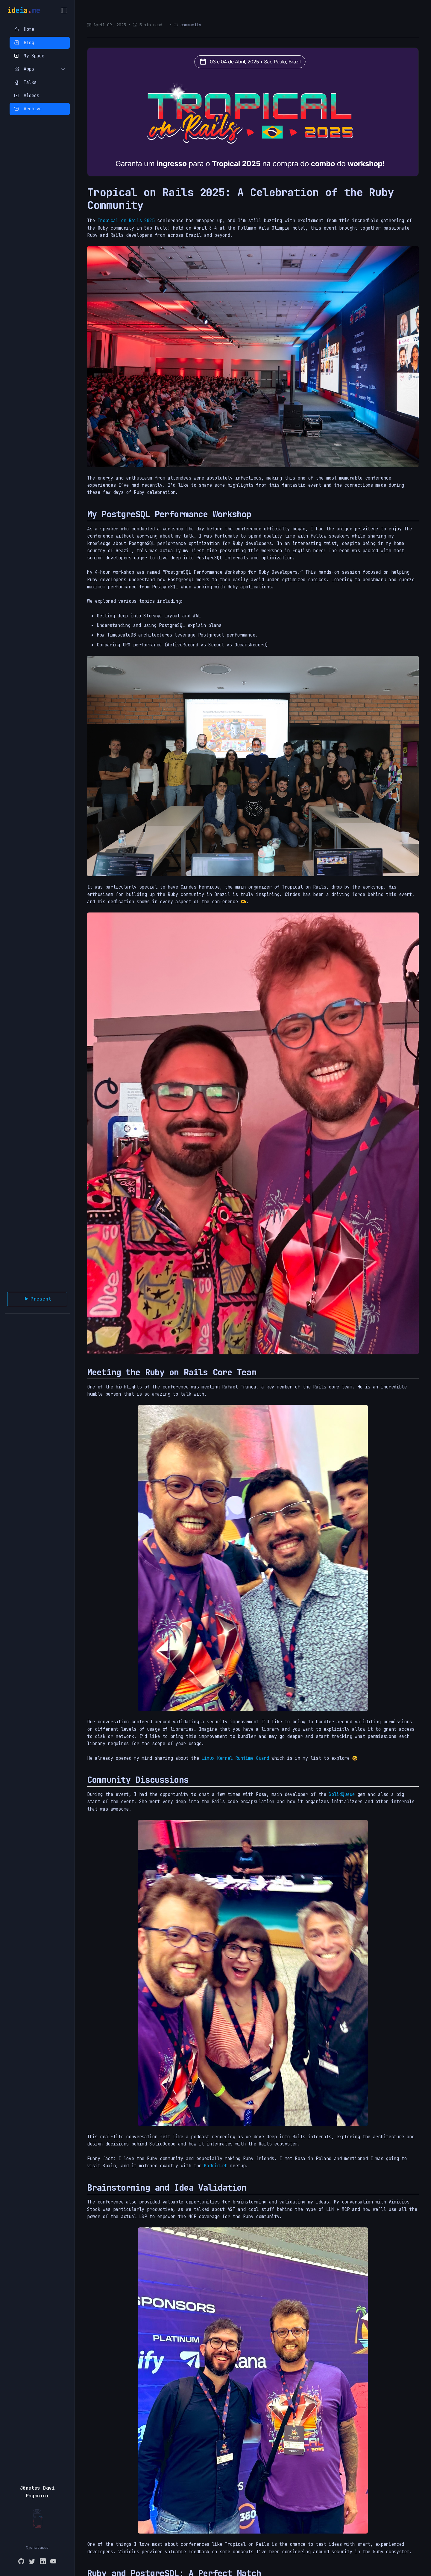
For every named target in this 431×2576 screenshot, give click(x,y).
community (190, 25)
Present (37, 1299)
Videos (26, 95)
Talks (25, 82)
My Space (29, 56)
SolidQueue (342, 1794)
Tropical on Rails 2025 (126, 220)
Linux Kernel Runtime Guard (235, 1758)
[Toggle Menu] (64, 10)
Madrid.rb (215, 2166)
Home (24, 29)
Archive (28, 109)
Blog (24, 42)
